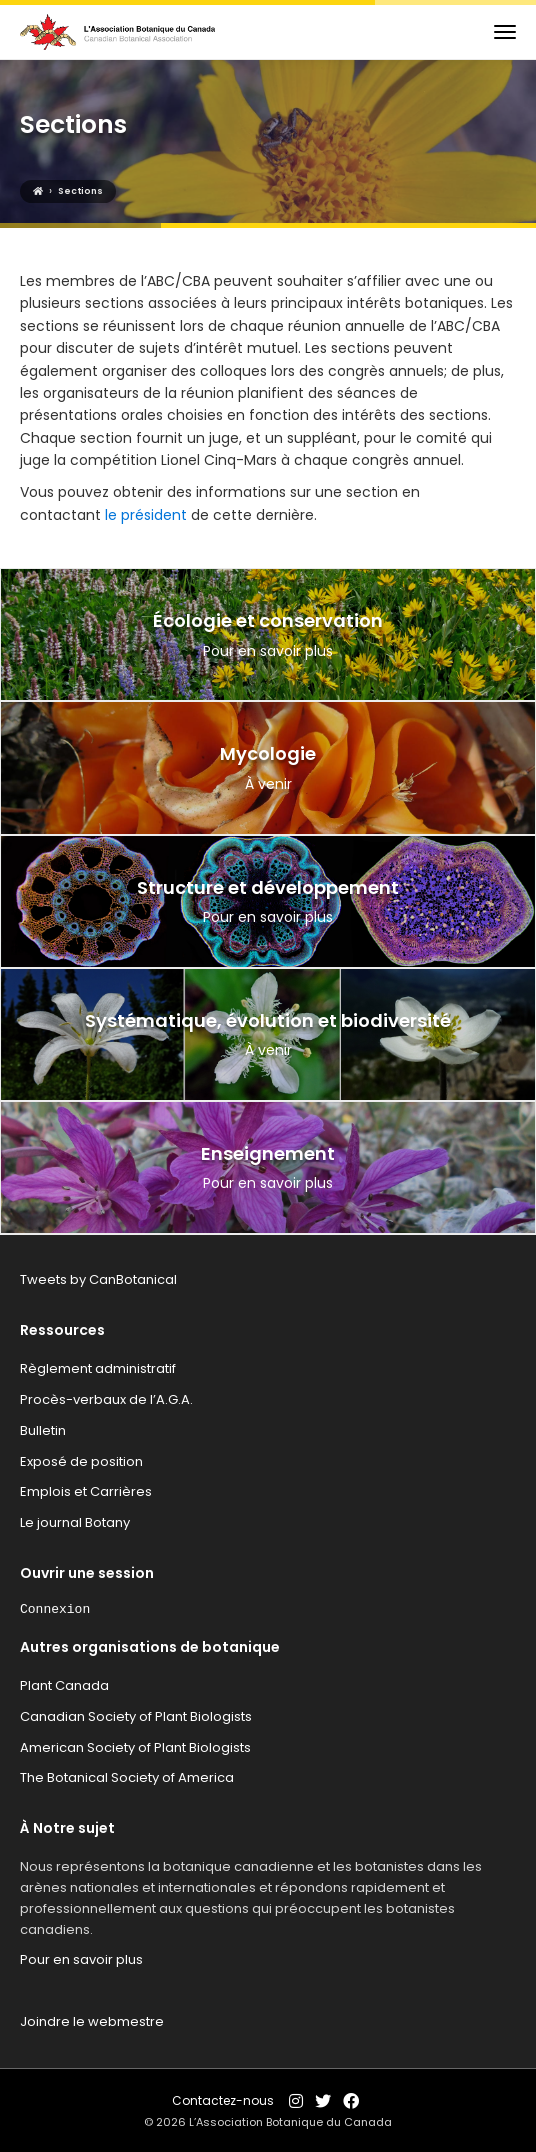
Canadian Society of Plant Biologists (136, 1716)
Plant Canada (64, 1685)
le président (148, 515)
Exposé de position (81, 1461)
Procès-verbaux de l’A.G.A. (106, 1399)
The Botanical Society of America (127, 1777)
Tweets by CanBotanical (98, 1279)
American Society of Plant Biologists (135, 1747)
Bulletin (43, 1430)
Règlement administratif (98, 1368)
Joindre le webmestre (92, 2021)
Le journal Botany (75, 1522)
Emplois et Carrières (86, 1491)
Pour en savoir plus (81, 1959)
